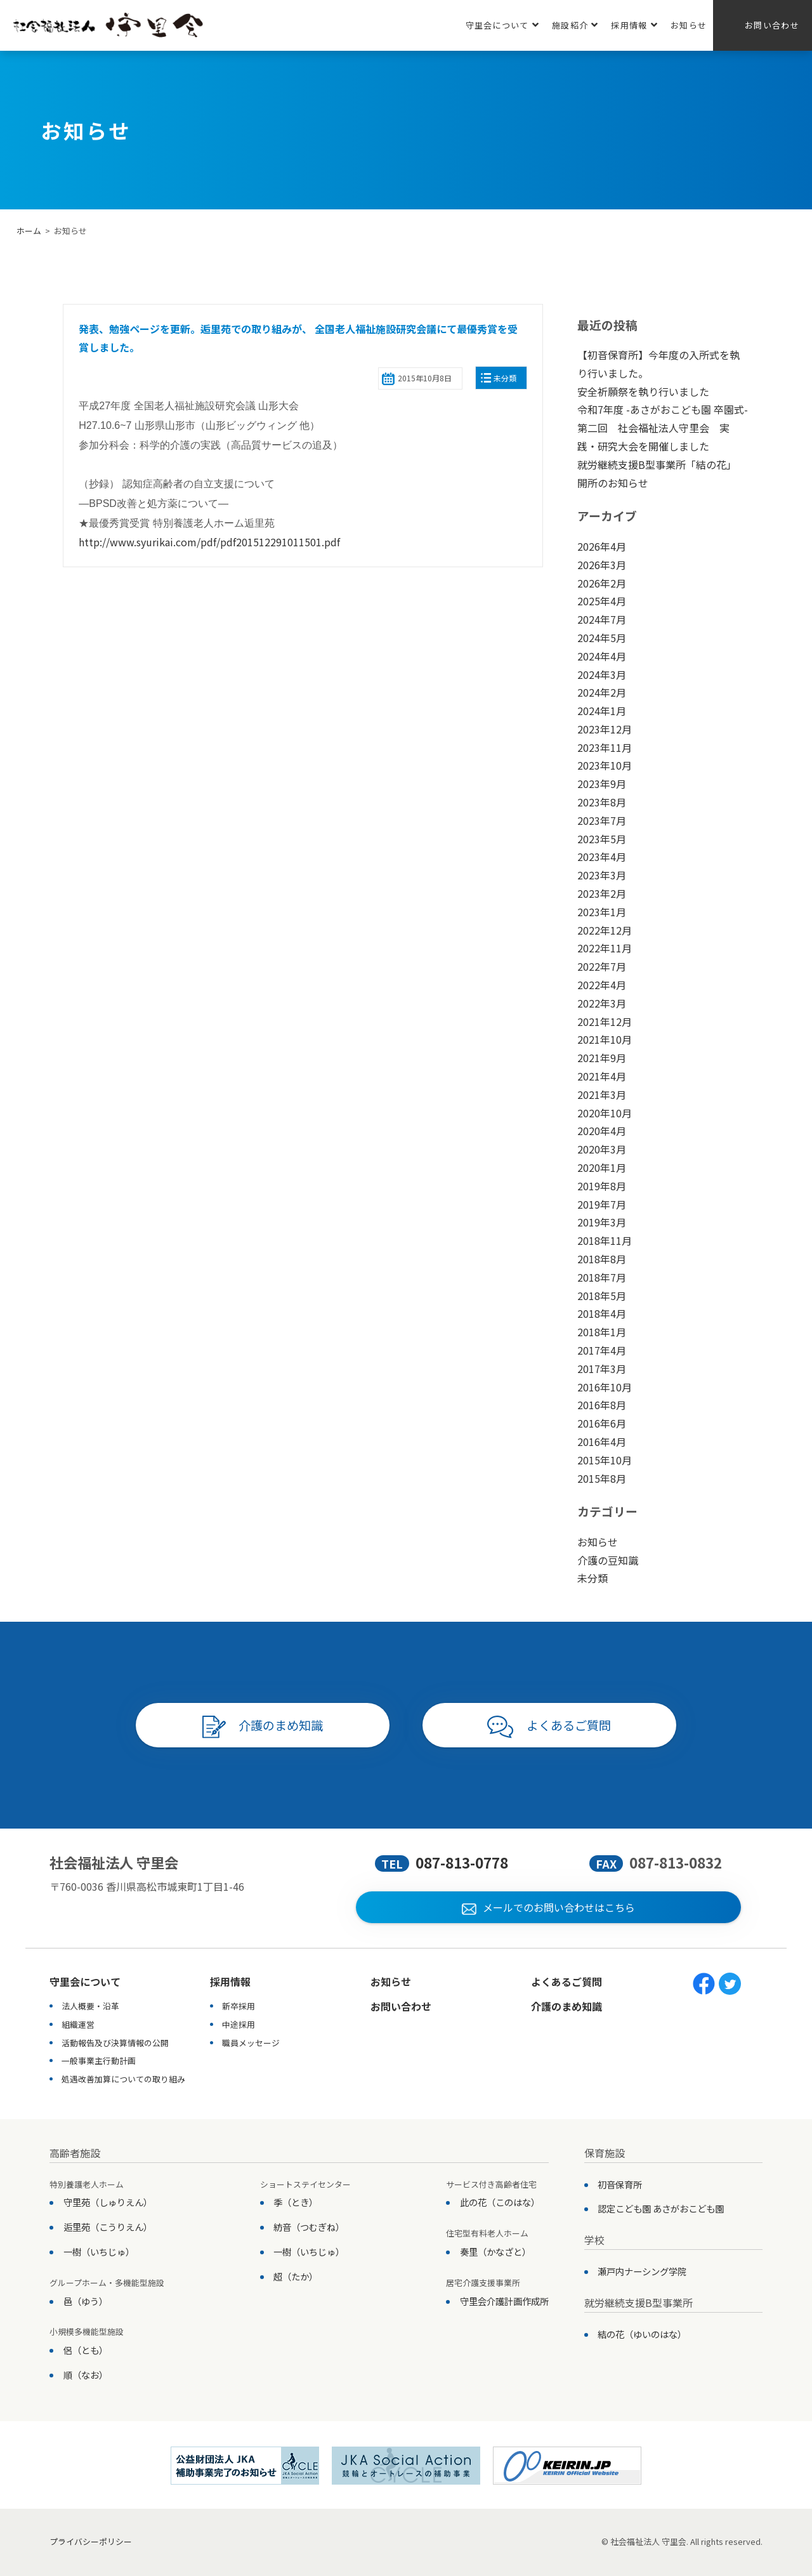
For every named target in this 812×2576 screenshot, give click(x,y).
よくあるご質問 (549, 1727)
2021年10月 (604, 1039)
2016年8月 (601, 1404)
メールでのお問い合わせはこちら (548, 1907)
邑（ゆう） (85, 2301)
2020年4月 (601, 1130)
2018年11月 (604, 1240)
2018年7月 (601, 1277)
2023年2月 (601, 893)
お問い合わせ (772, 25)
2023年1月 (601, 911)
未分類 (505, 377)
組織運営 (78, 2024)
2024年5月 (601, 637)
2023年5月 (601, 838)
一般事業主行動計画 (99, 2060)
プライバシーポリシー (90, 2541)
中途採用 (238, 2024)
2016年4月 (601, 1441)
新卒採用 (238, 2006)
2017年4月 (601, 1350)
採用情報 (634, 25)
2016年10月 (604, 1387)
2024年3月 (601, 674)
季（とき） (295, 2202)
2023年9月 (601, 783)
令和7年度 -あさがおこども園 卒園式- (662, 409)
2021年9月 (601, 1057)
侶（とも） (85, 2349)
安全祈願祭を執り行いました (643, 391)
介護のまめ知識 (262, 1727)
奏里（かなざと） (495, 2251)
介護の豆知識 (607, 1560)
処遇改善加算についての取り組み (123, 2079)
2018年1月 (601, 1331)
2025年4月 (601, 600)
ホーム (28, 231)
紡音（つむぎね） (308, 2226)
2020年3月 (601, 1149)
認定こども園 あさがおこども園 (661, 2208)
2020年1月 (601, 1167)
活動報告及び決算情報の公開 (115, 2043)
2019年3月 (601, 1222)
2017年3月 (601, 1368)
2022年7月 (601, 966)
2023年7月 (601, 820)
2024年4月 (601, 656)
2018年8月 (601, 1258)
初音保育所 (620, 2184)
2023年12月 (604, 729)
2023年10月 (604, 765)
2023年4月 (601, 856)
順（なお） (85, 2374)
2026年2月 (601, 583)
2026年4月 (601, 546)
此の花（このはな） (500, 2202)
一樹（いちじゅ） (98, 2251)
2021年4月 (601, 1076)
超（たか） (295, 2276)
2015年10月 (604, 1460)
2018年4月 (601, 1313)
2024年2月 (601, 692)
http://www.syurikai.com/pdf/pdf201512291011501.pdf (209, 541)
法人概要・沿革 (90, 2006)
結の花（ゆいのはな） (642, 2334)
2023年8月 (601, 802)
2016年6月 (601, 1423)
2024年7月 (601, 619)
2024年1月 (601, 710)
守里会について (502, 25)
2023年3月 (601, 875)
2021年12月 (604, 1021)
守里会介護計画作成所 (504, 2301)
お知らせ (689, 25)
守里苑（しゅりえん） (107, 2202)
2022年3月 (601, 1003)
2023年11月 (604, 747)
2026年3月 (601, 564)
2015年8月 (601, 1478)
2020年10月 (604, 1112)
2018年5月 (601, 1295)
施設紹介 (575, 25)
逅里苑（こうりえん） (107, 2226)
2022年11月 (604, 948)
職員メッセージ (251, 2043)
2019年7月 (601, 1204)
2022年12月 (604, 930)
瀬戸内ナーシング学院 (642, 2271)
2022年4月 (601, 984)
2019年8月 (601, 1185)
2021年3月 (601, 1094)
